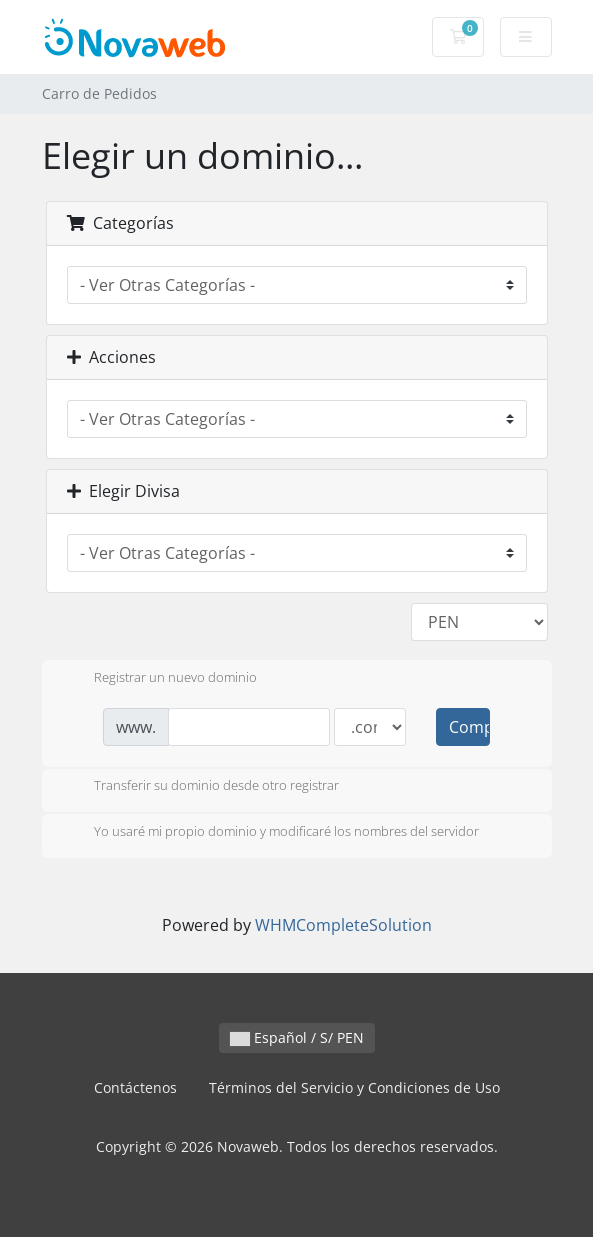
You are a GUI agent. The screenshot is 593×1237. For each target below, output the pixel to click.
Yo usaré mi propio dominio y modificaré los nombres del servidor (270, 833)
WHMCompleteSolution (343, 925)
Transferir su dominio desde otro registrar (200, 787)
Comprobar (469, 727)
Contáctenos (135, 1087)
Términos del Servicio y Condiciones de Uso (354, 1087)
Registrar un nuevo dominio (159, 679)
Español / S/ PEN (297, 1037)
